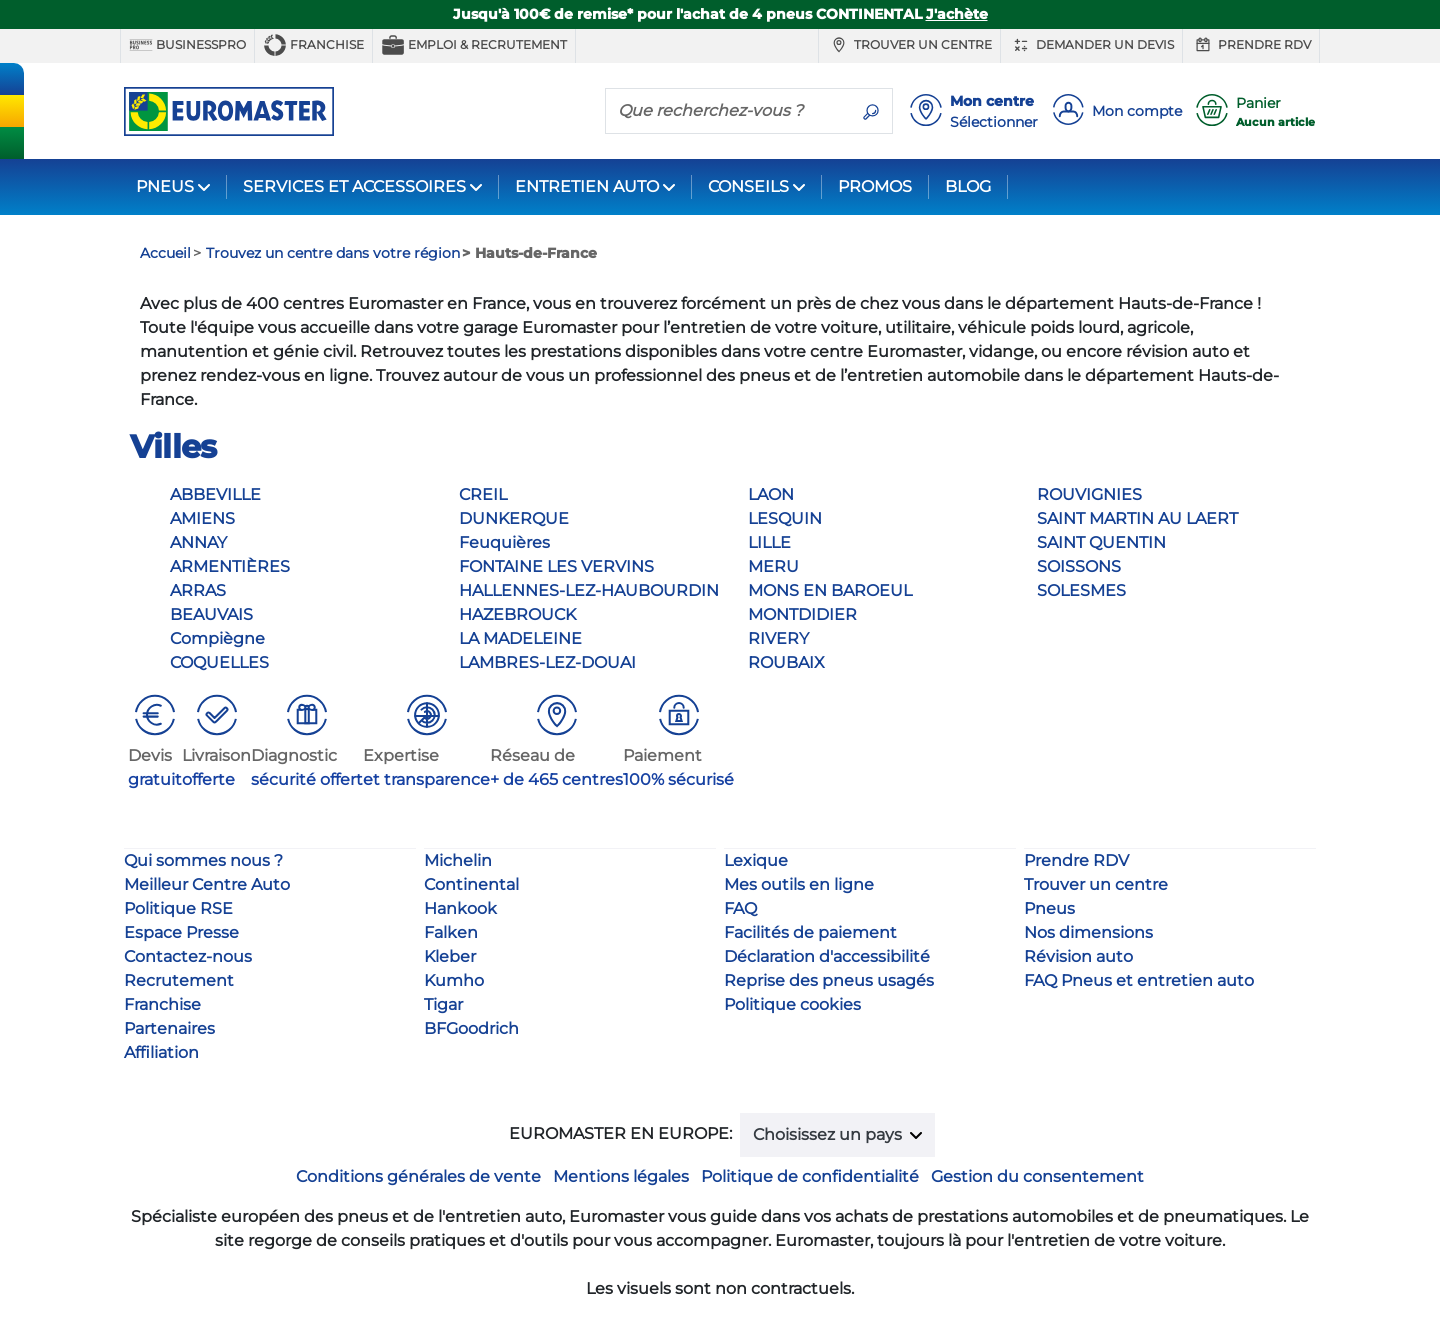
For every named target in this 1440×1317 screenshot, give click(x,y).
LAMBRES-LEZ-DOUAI (547, 662)
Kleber (450, 956)
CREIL (483, 494)
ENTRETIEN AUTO (587, 186)
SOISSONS (1079, 566)
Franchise (313, 45)
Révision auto (1078, 956)
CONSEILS (748, 186)
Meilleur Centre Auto (207, 884)
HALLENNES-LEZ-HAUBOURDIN (589, 590)
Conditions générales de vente (418, 1176)
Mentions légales (621, 1176)
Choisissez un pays (829, 1134)
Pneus (1049, 908)
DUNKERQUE (514, 518)
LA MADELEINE (520, 638)
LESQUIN (785, 518)
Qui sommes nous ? (203, 860)
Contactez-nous (188, 956)
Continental (471, 884)
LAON (771, 494)
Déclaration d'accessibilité (827, 956)
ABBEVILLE (215, 494)
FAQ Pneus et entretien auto (1139, 980)
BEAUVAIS (211, 614)
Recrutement (179, 980)
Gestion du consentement (1037, 1176)
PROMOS (875, 186)
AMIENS (202, 518)
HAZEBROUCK (517, 614)
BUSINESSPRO (187, 45)
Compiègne (217, 638)
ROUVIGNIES (1089, 494)
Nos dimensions (1088, 932)
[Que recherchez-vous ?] (728, 110)
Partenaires (169, 1028)
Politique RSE (178, 908)
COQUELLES (219, 662)
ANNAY (198, 542)
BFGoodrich (471, 1028)
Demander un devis (1091, 45)
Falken (451, 932)
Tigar (443, 1004)
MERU (773, 566)
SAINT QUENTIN (1101, 542)
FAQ (740, 908)
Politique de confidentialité (810, 1176)
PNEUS (165, 186)
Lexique (756, 860)
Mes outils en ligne (799, 884)
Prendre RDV (1251, 45)
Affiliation (161, 1052)
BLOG (968, 186)
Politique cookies (792, 1004)
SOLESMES (1081, 590)
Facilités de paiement (810, 932)
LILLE (769, 542)
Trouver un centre (909, 45)
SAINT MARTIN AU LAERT (1137, 518)
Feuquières (504, 542)
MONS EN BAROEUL (830, 590)
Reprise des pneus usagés (829, 980)
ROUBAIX (786, 662)
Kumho (454, 980)
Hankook (460, 908)
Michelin (458, 860)
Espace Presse (181, 932)
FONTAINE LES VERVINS (556, 566)
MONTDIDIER (802, 614)
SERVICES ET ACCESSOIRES (354, 186)
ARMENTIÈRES (230, 566)
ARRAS (198, 590)
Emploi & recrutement (474, 45)
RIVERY (778, 638)
